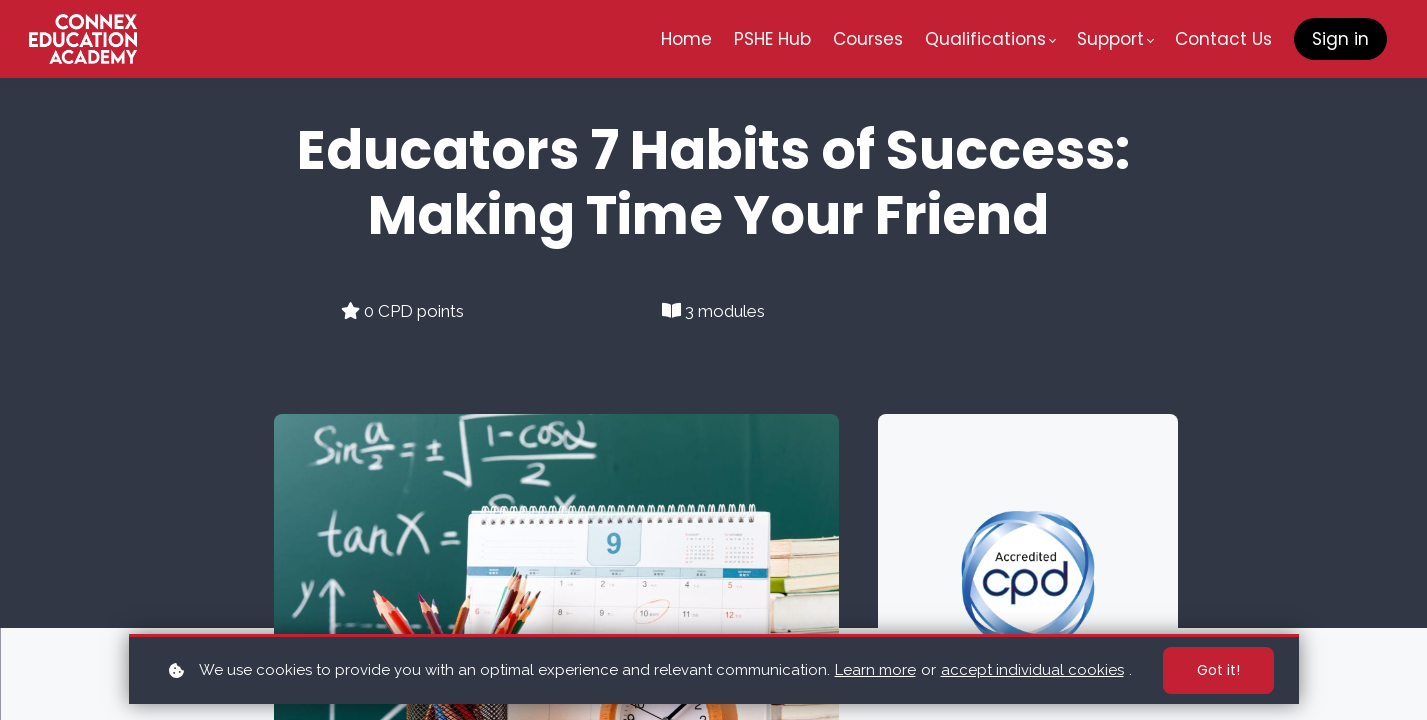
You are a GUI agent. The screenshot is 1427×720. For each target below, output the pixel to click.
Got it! (1218, 670)
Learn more (875, 670)
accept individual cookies (1032, 670)
